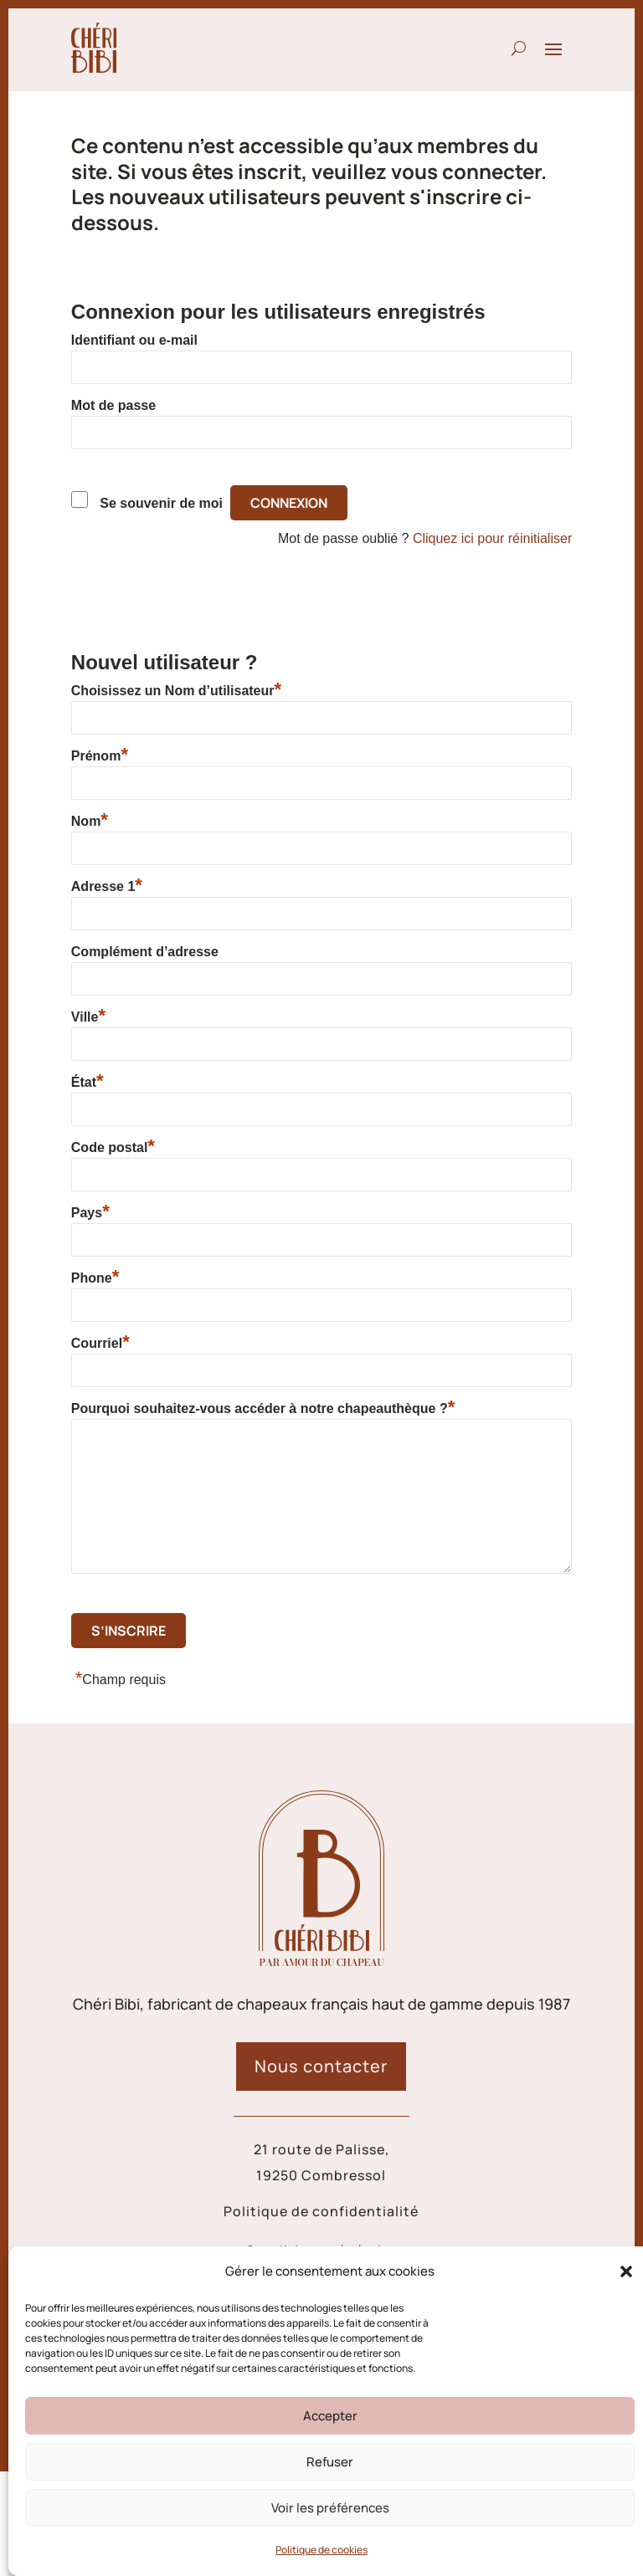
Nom (89, 821)
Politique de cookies (321, 2550)
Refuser (329, 2462)
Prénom (99, 755)
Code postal (113, 1147)
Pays (90, 1212)
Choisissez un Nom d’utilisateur (176, 690)
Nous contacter (321, 2066)
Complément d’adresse (145, 952)
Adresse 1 (106, 886)
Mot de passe (113, 405)
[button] (626, 2271)
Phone (95, 1277)
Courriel (100, 1343)
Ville (88, 1016)
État (87, 1082)
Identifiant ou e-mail (134, 340)
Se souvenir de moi (161, 503)
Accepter (330, 2416)
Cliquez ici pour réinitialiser (492, 538)
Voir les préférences (330, 2508)
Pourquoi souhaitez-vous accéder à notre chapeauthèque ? (263, 1408)
